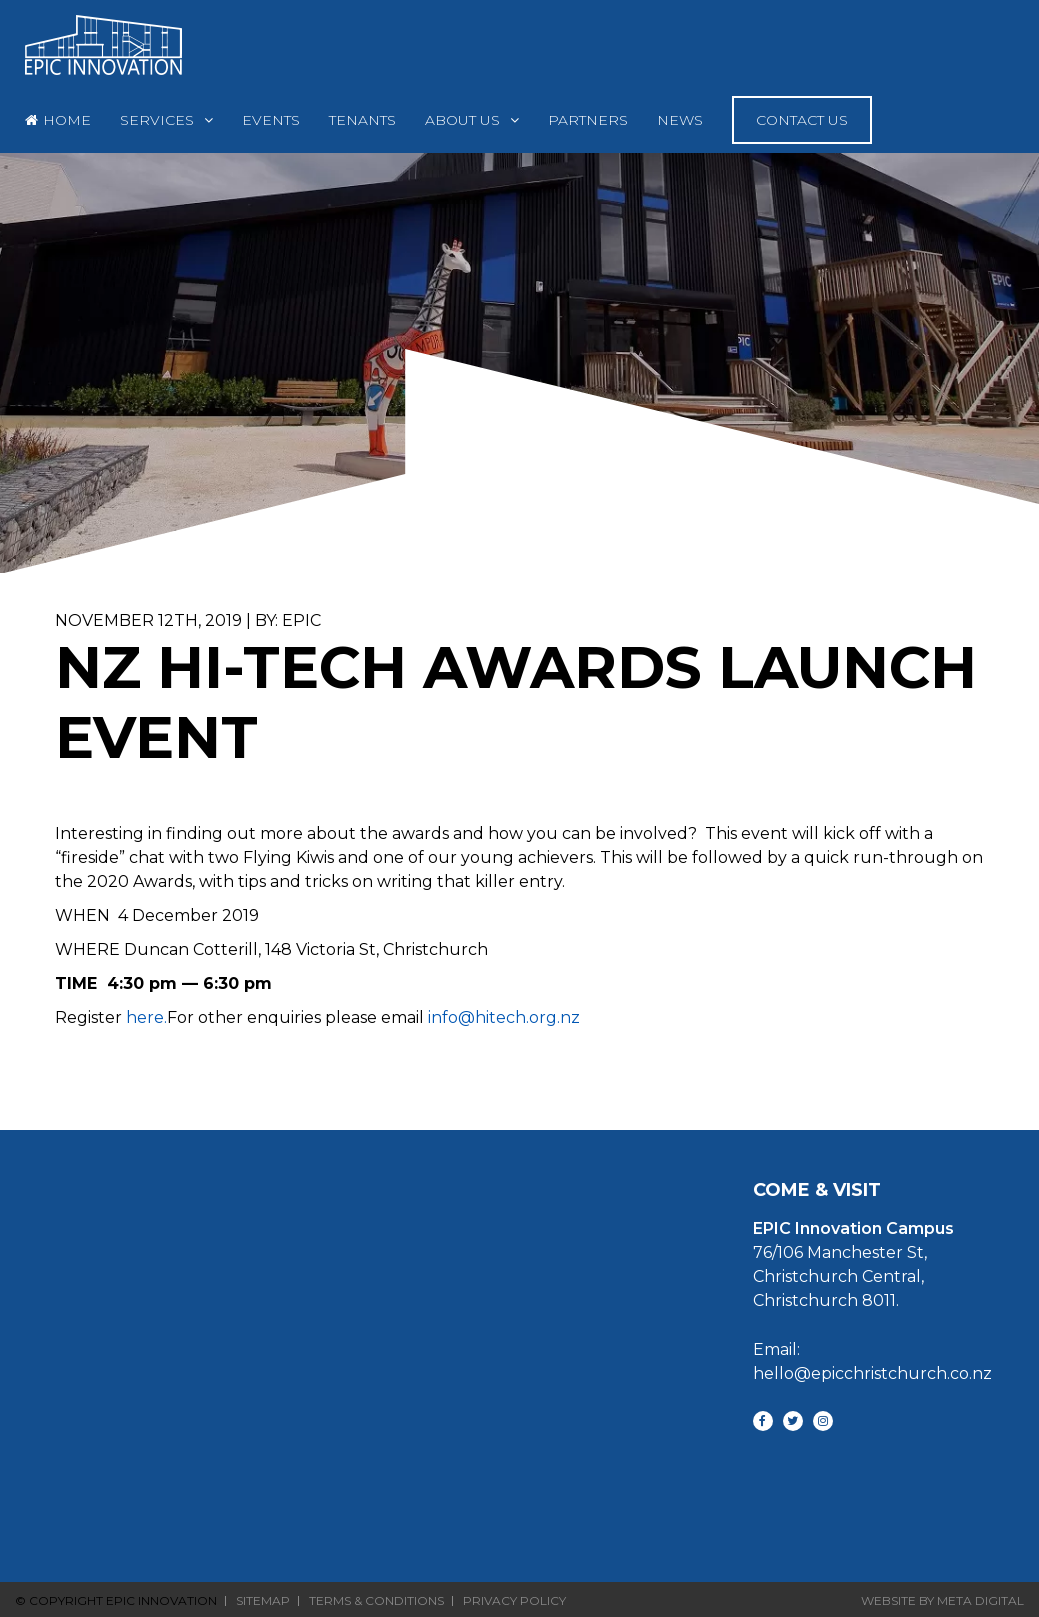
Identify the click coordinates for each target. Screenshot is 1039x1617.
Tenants (362, 120)
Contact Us (802, 120)
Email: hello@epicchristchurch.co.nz (872, 1361)
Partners (588, 120)
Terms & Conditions (376, 1601)
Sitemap (263, 1601)
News (680, 120)
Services (157, 120)
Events (271, 120)
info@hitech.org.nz (504, 1017)
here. (146, 1017)
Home (67, 120)
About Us (462, 120)
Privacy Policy (514, 1601)
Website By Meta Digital (942, 1600)
